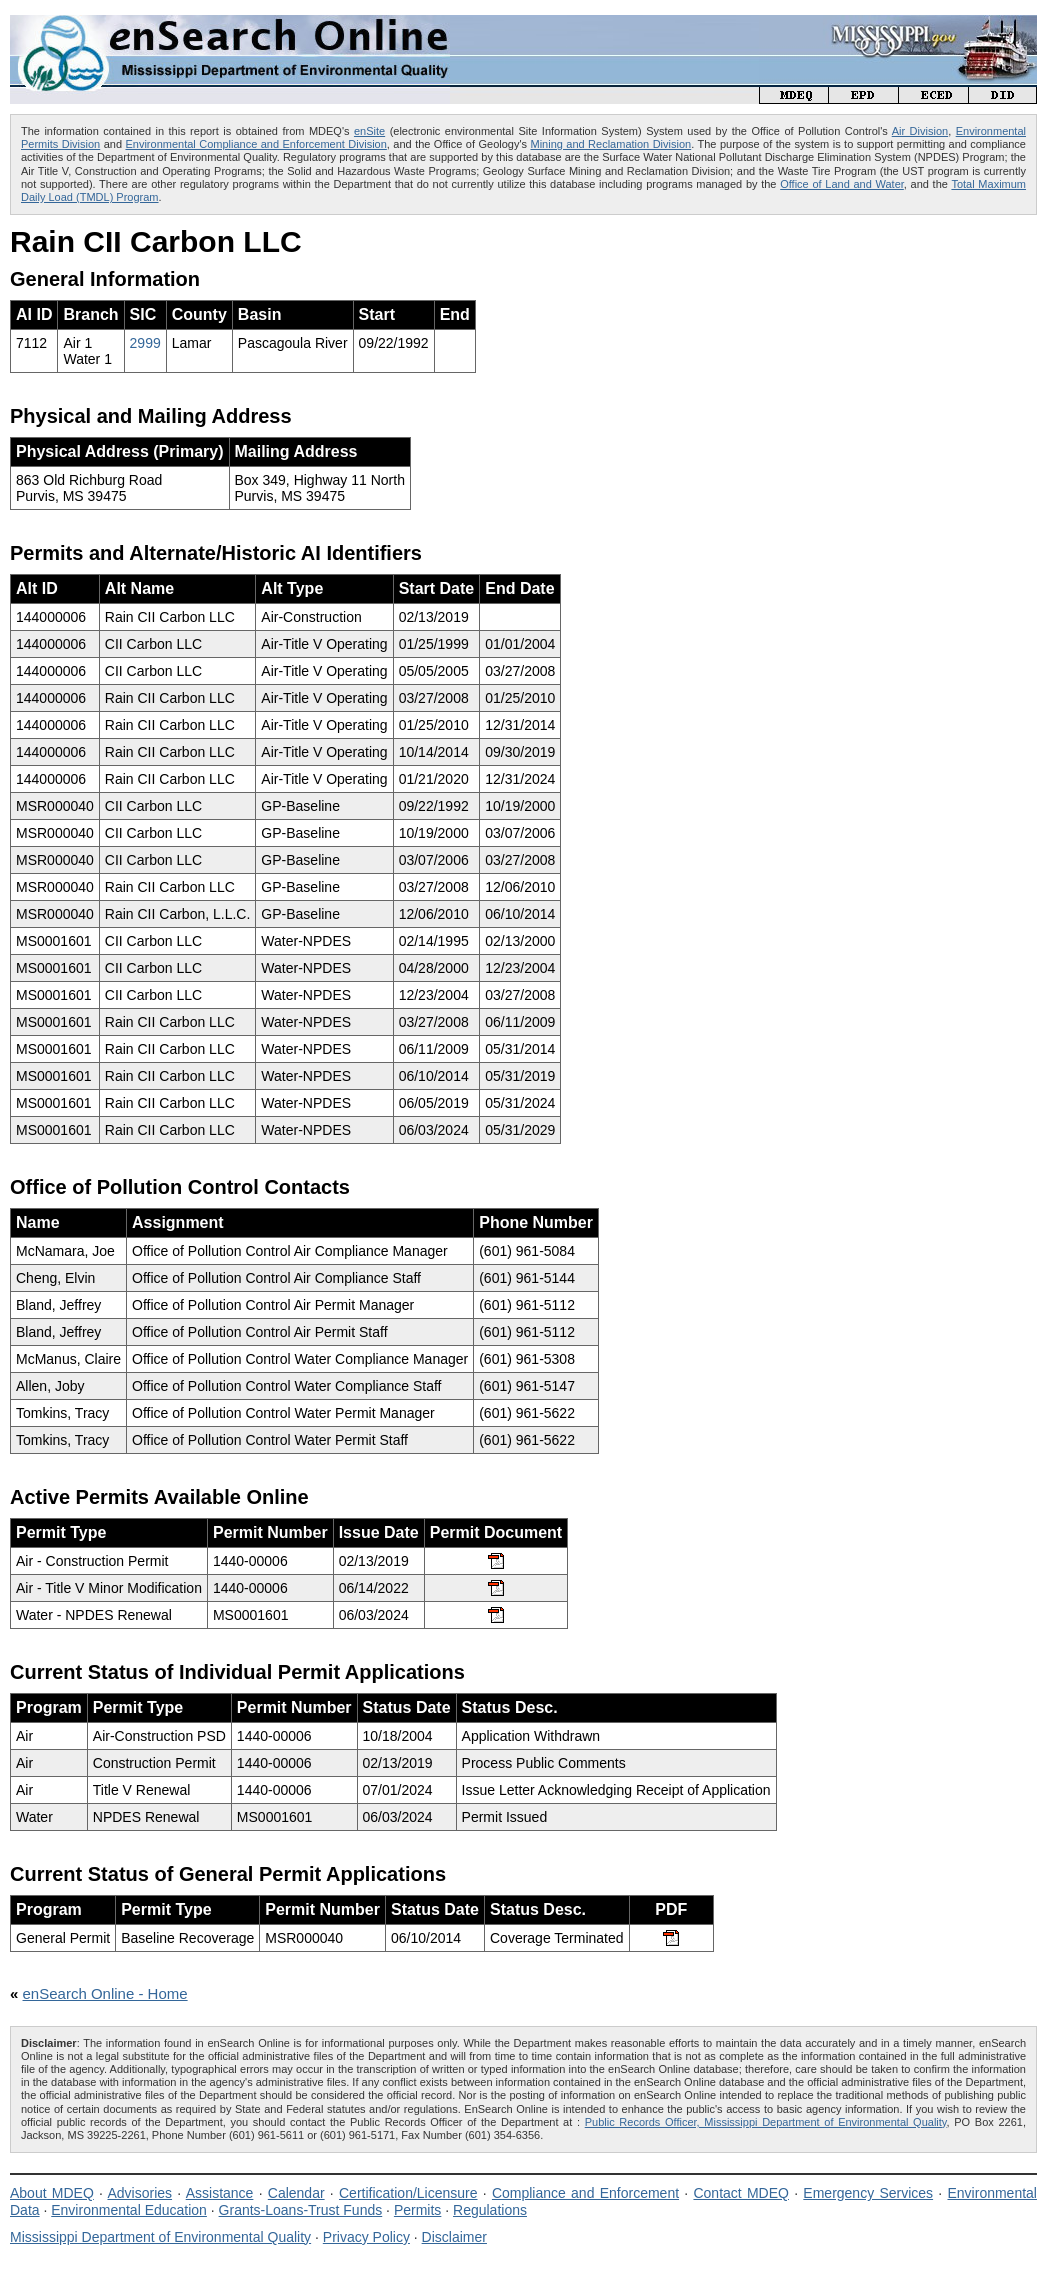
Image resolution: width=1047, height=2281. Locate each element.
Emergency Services (868, 2193)
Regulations (490, 2210)
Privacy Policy (366, 2237)
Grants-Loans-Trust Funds (301, 2210)
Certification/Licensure (408, 2193)
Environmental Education (129, 2210)
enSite (369, 131)
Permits (417, 2210)
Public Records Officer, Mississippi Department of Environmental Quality (766, 2122)
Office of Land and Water (842, 184)
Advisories (139, 2193)
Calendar (296, 2193)
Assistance (220, 2193)
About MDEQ (52, 2193)
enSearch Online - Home (105, 1993)
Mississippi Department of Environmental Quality (160, 2237)
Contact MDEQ (741, 2193)
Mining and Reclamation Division (610, 144)
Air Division (920, 131)
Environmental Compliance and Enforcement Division (255, 144)
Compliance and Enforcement (585, 2193)
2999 (145, 343)
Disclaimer (454, 2237)
